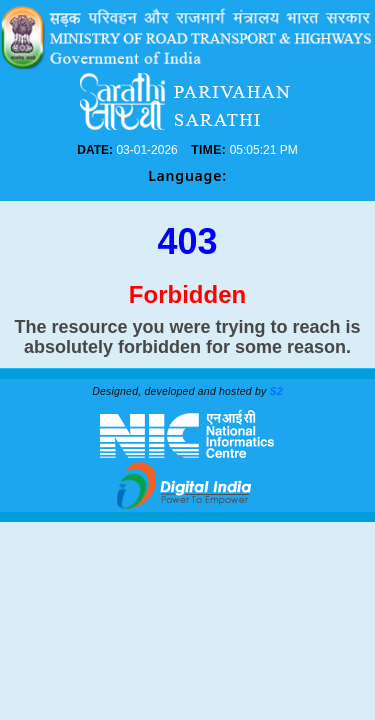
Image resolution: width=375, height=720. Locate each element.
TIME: (213, 150)
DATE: (162, 150)
